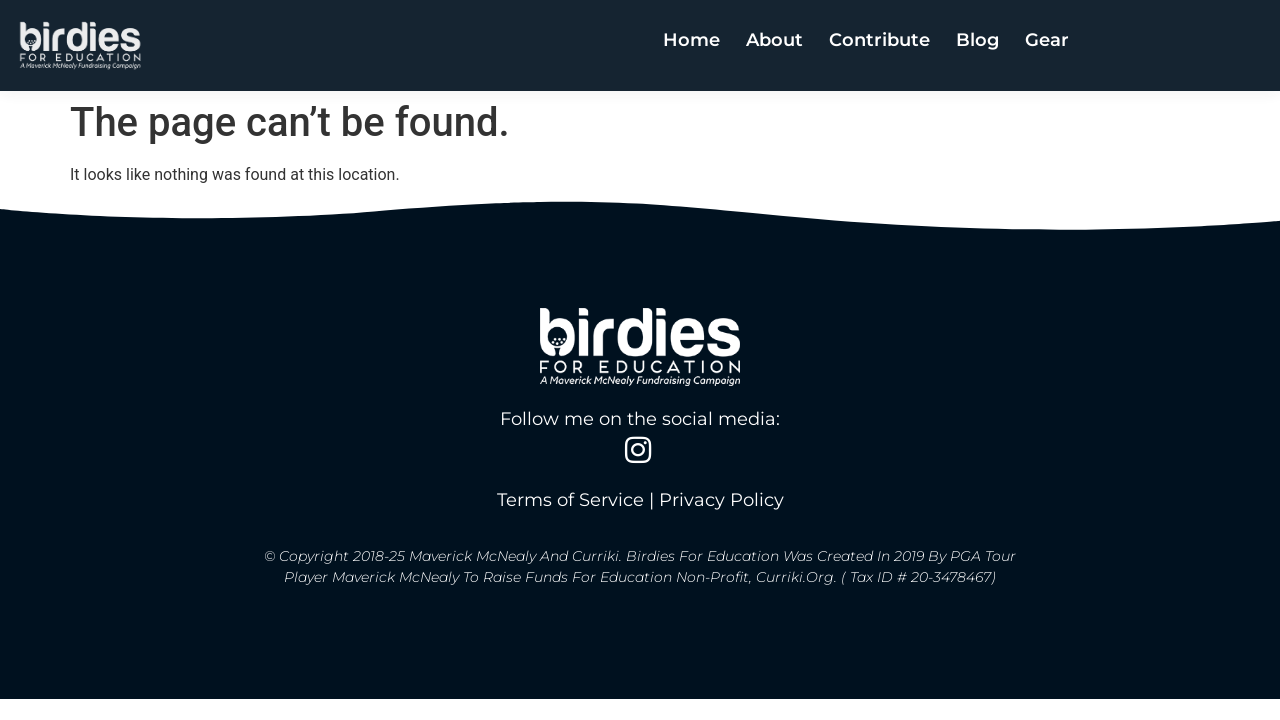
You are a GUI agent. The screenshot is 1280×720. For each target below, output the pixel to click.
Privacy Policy (721, 500)
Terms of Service (570, 500)
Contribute (879, 38)
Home (691, 38)
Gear (1047, 38)
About (774, 38)
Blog (977, 38)
